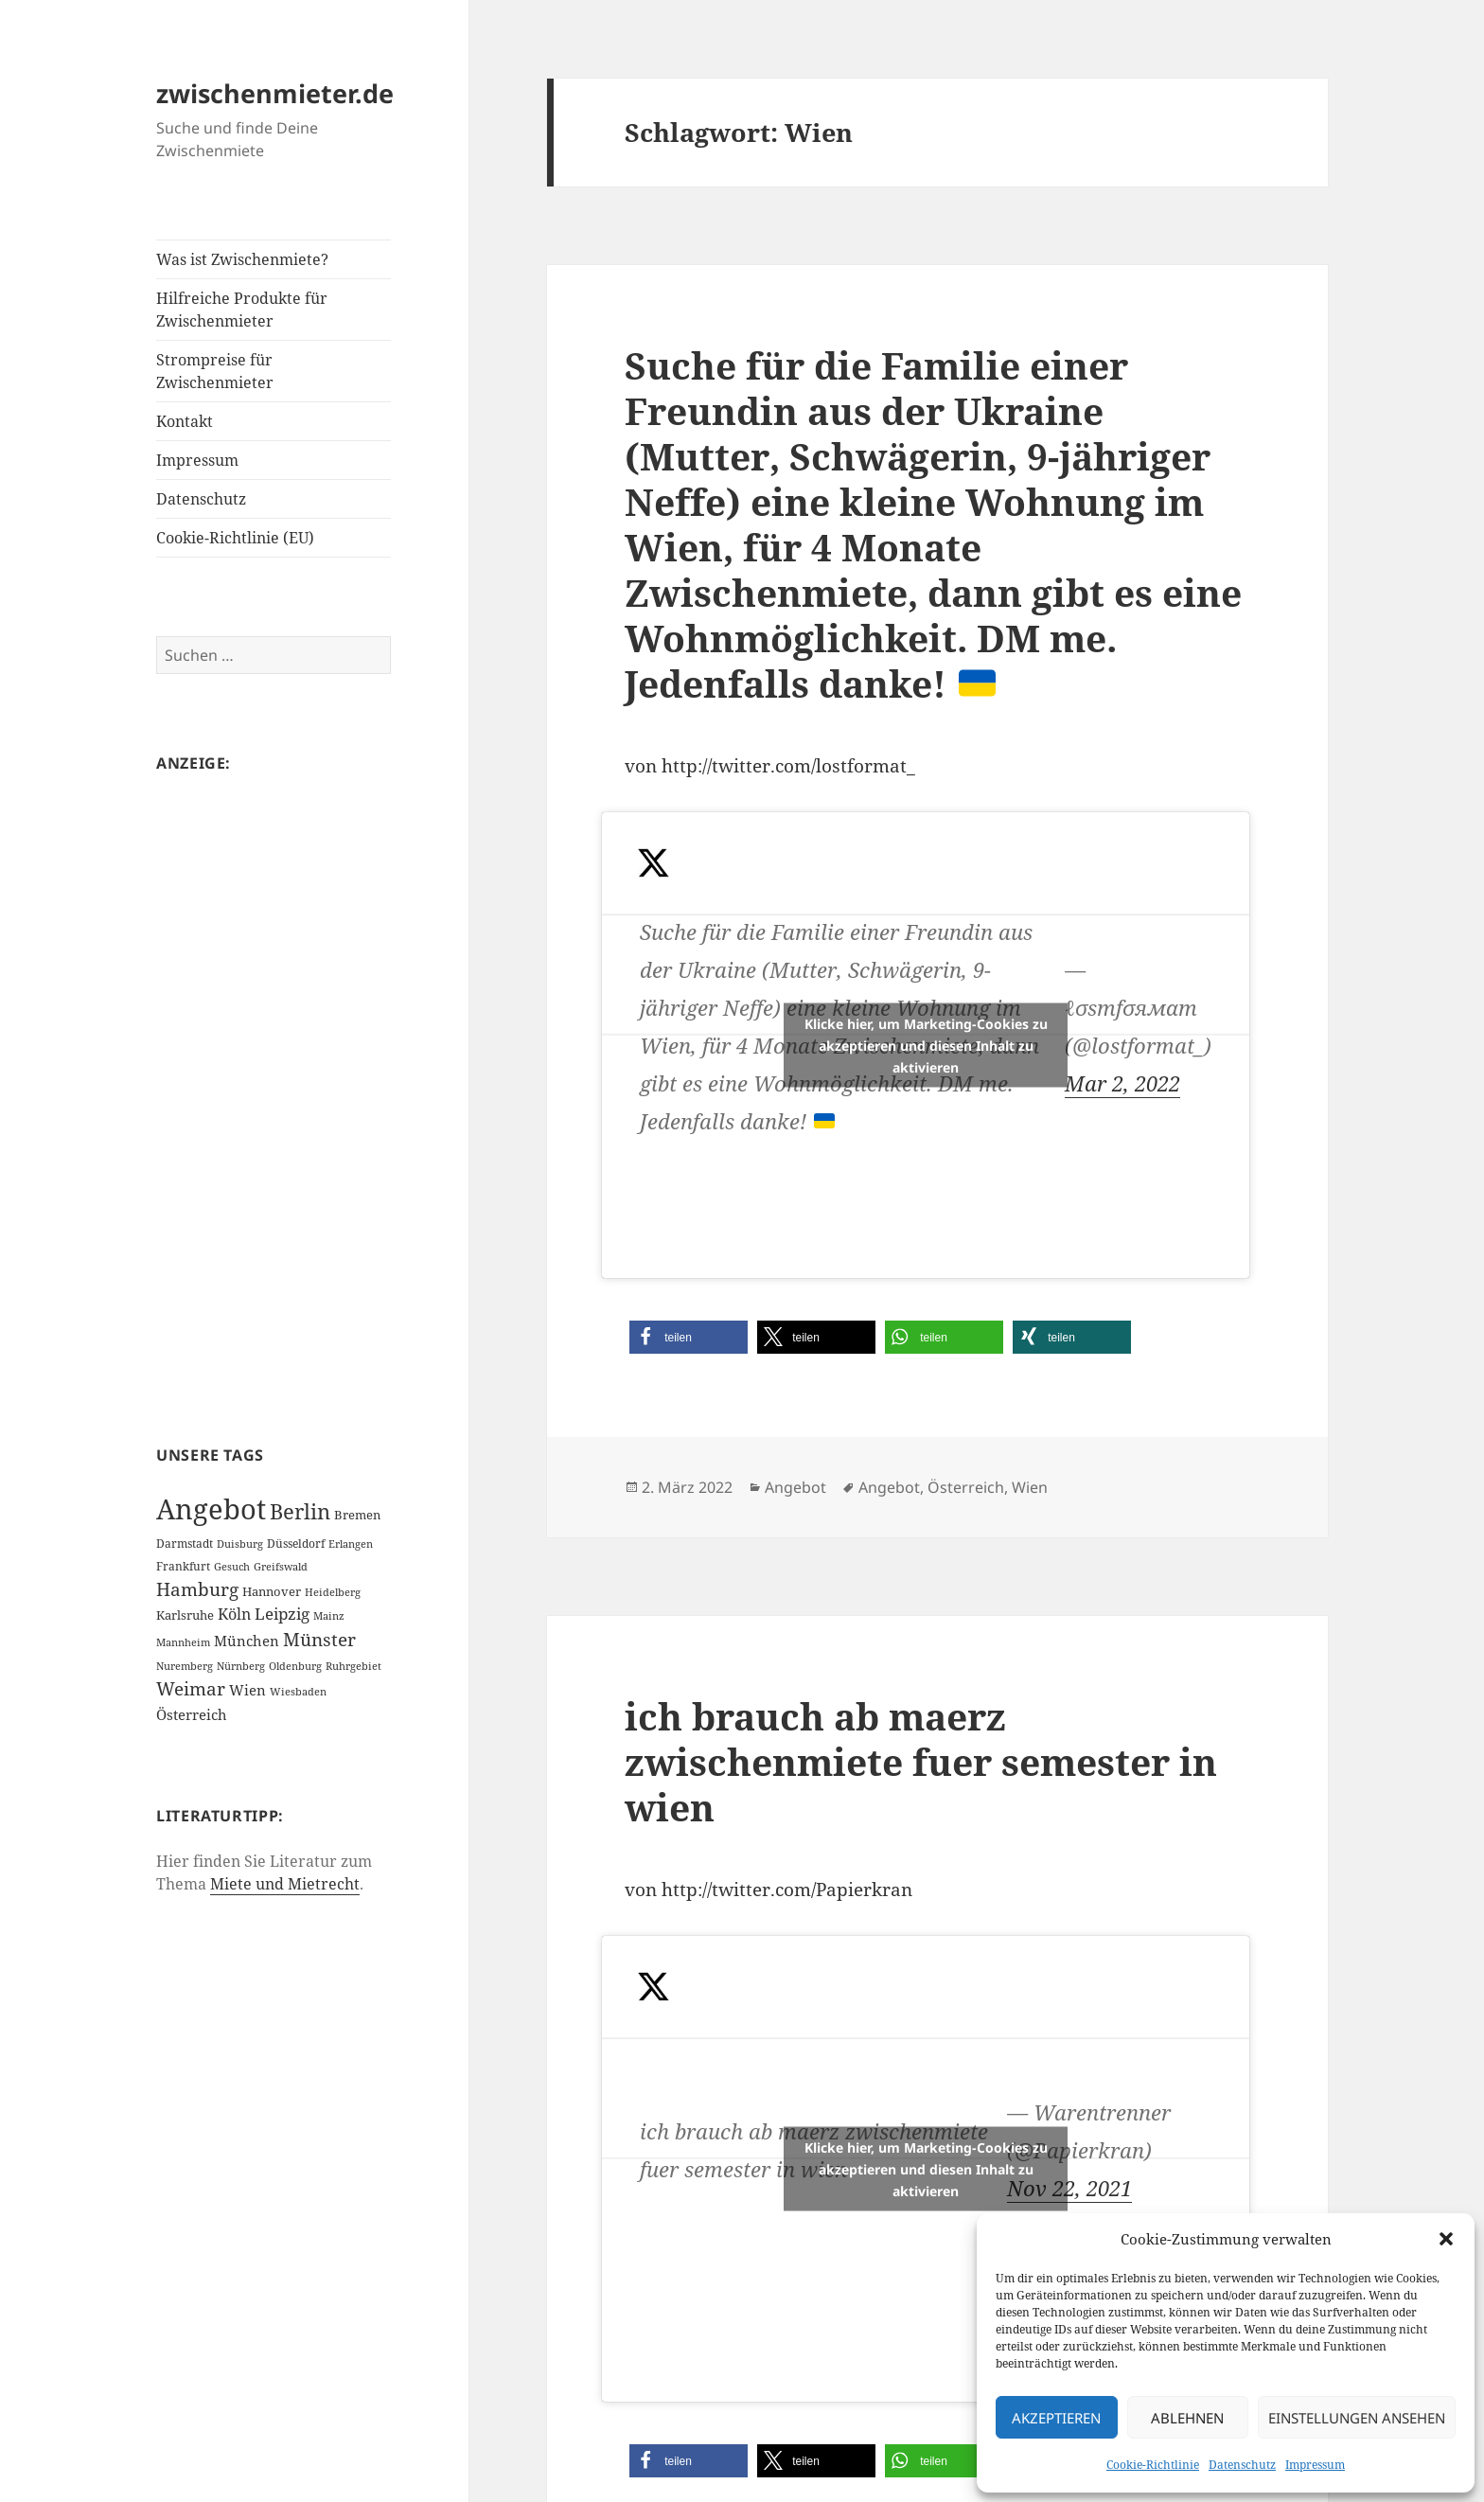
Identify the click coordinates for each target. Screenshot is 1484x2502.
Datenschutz (1242, 2465)
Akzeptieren (1056, 2417)
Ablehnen (1187, 2417)
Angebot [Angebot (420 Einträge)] (211, 1509)
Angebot (795, 1487)
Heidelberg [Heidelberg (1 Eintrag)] (333, 1592)
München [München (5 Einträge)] (246, 1640)
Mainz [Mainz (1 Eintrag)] (328, 1616)
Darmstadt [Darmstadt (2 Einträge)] (184, 1543)
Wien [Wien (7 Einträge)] (247, 1689)
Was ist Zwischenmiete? (242, 259)
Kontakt (184, 421)
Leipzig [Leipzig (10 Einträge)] (282, 1613)
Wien (1030, 1487)
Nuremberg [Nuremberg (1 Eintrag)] (184, 1666)
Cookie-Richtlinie (1152, 2465)
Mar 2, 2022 (1122, 1083)
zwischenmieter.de (275, 93)
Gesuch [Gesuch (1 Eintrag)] (232, 1566)
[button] (1446, 2238)
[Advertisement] (273, 1081)
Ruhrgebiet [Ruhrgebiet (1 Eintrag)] (353, 1666)
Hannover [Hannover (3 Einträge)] (271, 1591)
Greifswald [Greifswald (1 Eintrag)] (281, 1566)
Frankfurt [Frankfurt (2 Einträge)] (183, 1566)
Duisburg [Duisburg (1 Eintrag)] (240, 1544)
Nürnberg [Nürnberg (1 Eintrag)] (241, 1666)
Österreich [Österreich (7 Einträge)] (191, 1714)
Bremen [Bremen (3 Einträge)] (357, 1514)
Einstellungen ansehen (1356, 2417)
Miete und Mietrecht (285, 1883)
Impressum (1315, 2465)
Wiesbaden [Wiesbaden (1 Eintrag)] (298, 1691)
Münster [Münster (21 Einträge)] (319, 1639)
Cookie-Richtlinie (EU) (235, 537)
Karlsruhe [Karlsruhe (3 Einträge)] (185, 1615)
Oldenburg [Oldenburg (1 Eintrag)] (295, 1666)
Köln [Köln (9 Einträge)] (234, 1614)
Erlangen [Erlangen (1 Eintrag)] (350, 1544)
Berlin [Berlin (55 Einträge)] (300, 1511)
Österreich (966, 1487)
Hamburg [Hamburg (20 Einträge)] (197, 1589)
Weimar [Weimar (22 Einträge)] (190, 1688)
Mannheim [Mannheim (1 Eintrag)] (183, 1642)
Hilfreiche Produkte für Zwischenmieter (241, 309)
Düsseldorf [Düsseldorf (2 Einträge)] (296, 1543)
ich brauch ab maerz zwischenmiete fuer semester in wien (921, 1761)
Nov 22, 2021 (1069, 2188)
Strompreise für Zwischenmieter (215, 371)
